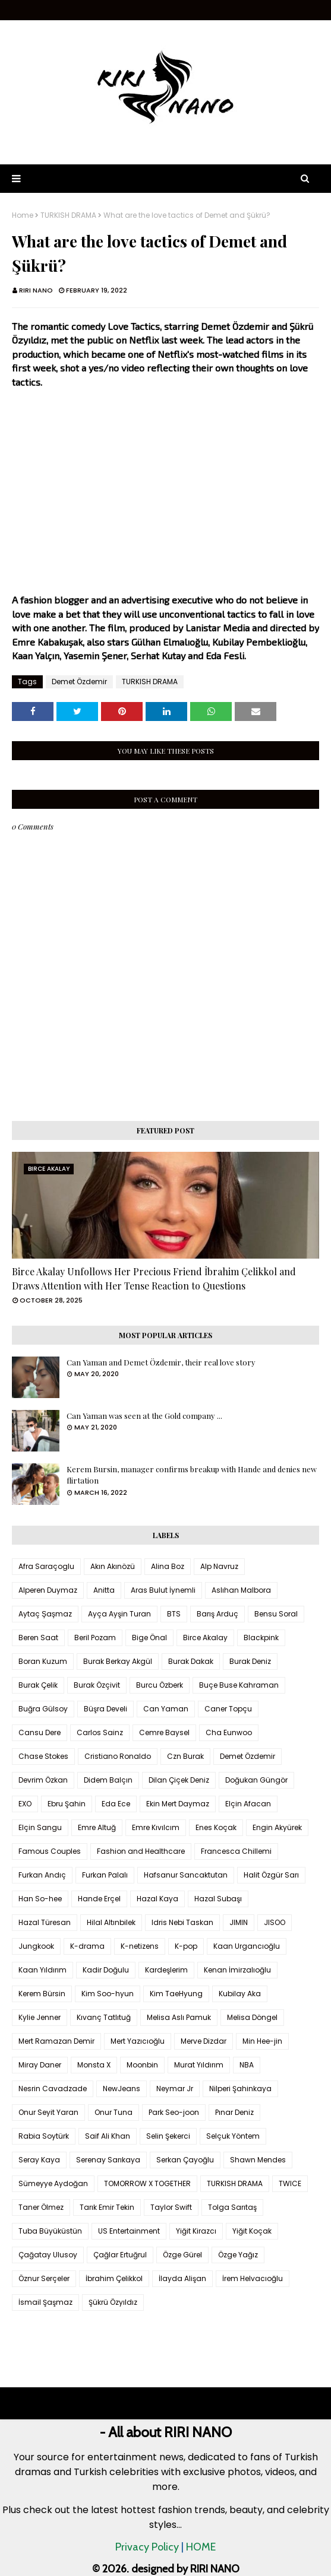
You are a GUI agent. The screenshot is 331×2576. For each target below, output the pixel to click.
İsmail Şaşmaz (45, 2302)
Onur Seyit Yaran (48, 2112)
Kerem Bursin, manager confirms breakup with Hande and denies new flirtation (192, 1475)
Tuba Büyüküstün (50, 2231)
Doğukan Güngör (256, 1780)
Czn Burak (185, 1756)
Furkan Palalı (105, 1875)
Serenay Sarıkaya (108, 2160)
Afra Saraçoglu (46, 1566)
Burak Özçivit (97, 1685)
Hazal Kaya (157, 1899)
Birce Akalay (205, 1637)
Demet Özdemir (79, 681)
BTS (174, 1614)
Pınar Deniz (234, 2112)
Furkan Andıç (42, 1875)
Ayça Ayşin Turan (119, 1614)
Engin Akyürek (277, 1827)
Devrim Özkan (43, 1780)
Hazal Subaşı (218, 1899)
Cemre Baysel (164, 1732)
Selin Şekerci (168, 2136)
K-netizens (140, 1946)
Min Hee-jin (262, 2041)
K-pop (186, 1946)
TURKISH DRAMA (68, 215)
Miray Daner (39, 2065)
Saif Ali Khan (107, 2136)
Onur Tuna (113, 2112)
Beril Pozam (95, 1637)
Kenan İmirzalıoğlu (237, 1970)
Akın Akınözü (112, 1566)
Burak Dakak (190, 1661)
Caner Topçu (228, 1709)
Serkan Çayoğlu (185, 2160)
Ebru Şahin (67, 1804)
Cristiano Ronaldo (117, 1756)
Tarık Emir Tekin (107, 2207)
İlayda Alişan (182, 2278)
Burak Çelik (38, 1685)
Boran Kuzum (42, 1661)
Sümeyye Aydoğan (53, 2183)
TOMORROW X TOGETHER (147, 2183)
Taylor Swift (171, 2207)
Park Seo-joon (174, 2112)
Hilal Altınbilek (111, 1922)
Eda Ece (116, 1804)
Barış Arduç (217, 1614)
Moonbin (142, 2065)
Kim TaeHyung (176, 1994)
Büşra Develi (105, 1709)
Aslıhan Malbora (241, 1590)
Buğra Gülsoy (43, 1709)
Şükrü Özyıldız (113, 2302)
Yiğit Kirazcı (196, 2231)
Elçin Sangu (40, 1827)
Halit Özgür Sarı (271, 1875)
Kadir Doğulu (106, 1970)
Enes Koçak (216, 1827)
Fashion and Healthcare (141, 1851)
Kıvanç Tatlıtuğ (104, 2017)
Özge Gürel (182, 2255)
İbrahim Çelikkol (114, 2278)
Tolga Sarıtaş (232, 2207)
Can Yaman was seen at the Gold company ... (144, 1416)
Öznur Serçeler (44, 2278)
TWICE (290, 2183)
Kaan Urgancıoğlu (246, 1946)
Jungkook (36, 1946)
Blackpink (261, 1637)
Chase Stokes (43, 1756)
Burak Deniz (250, 1661)
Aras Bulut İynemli (163, 1590)
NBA (246, 2065)
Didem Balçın (108, 1780)
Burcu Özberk (159, 1685)
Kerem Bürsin (41, 1994)
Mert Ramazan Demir (56, 2041)
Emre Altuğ (97, 1827)
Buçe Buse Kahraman (239, 1685)
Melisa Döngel (252, 2017)
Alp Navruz (219, 1566)
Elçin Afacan (248, 1804)
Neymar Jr (174, 2088)
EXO (24, 1804)
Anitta (104, 1590)
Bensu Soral (276, 1614)
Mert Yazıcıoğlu (138, 2041)
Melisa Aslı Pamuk (179, 2017)
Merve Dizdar (203, 2041)
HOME (201, 2546)
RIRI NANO (36, 290)
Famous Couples (49, 1851)
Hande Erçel (99, 1899)
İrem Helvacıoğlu (252, 2278)
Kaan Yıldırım (42, 1970)
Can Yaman (165, 1709)
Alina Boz (167, 1566)
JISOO (274, 1922)
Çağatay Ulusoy (47, 2255)
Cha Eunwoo (229, 1732)
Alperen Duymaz (47, 1590)
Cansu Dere (39, 1732)
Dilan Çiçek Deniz (179, 1780)
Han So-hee (40, 1899)
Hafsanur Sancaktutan (186, 1875)
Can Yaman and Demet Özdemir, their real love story (161, 1362)
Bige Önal (149, 1637)
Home (22, 215)
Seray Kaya (39, 2160)
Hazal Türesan (44, 1922)
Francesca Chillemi (236, 1851)
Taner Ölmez (41, 2207)
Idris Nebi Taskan (182, 1922)
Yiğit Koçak (252, 2231)
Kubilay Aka (240, 1994)
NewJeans (121, 2088)
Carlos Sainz (100, 1732)
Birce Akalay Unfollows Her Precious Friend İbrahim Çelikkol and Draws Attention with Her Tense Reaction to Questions (154, 1278)
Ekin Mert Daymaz (177, 1804)
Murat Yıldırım (198, 2065)
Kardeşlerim (166, 1970)
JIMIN (238, 1922)
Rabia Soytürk (43, 2136)
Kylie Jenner (39, 2017)
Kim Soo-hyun (107, 1994)
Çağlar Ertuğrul (120, 2255)
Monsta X (94, 2065)
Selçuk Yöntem (233, 2136)
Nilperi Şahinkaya (240, 2088)
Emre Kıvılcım (155, 1827)
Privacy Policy (147, 2546)
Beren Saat (38, 1637)
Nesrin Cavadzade (52, 2088)
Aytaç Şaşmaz (45, 1614)
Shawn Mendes (258, 2160)
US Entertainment (129, 2231)
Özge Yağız (238, 2255)
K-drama (87, 1946)
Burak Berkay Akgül (117, 1661)
